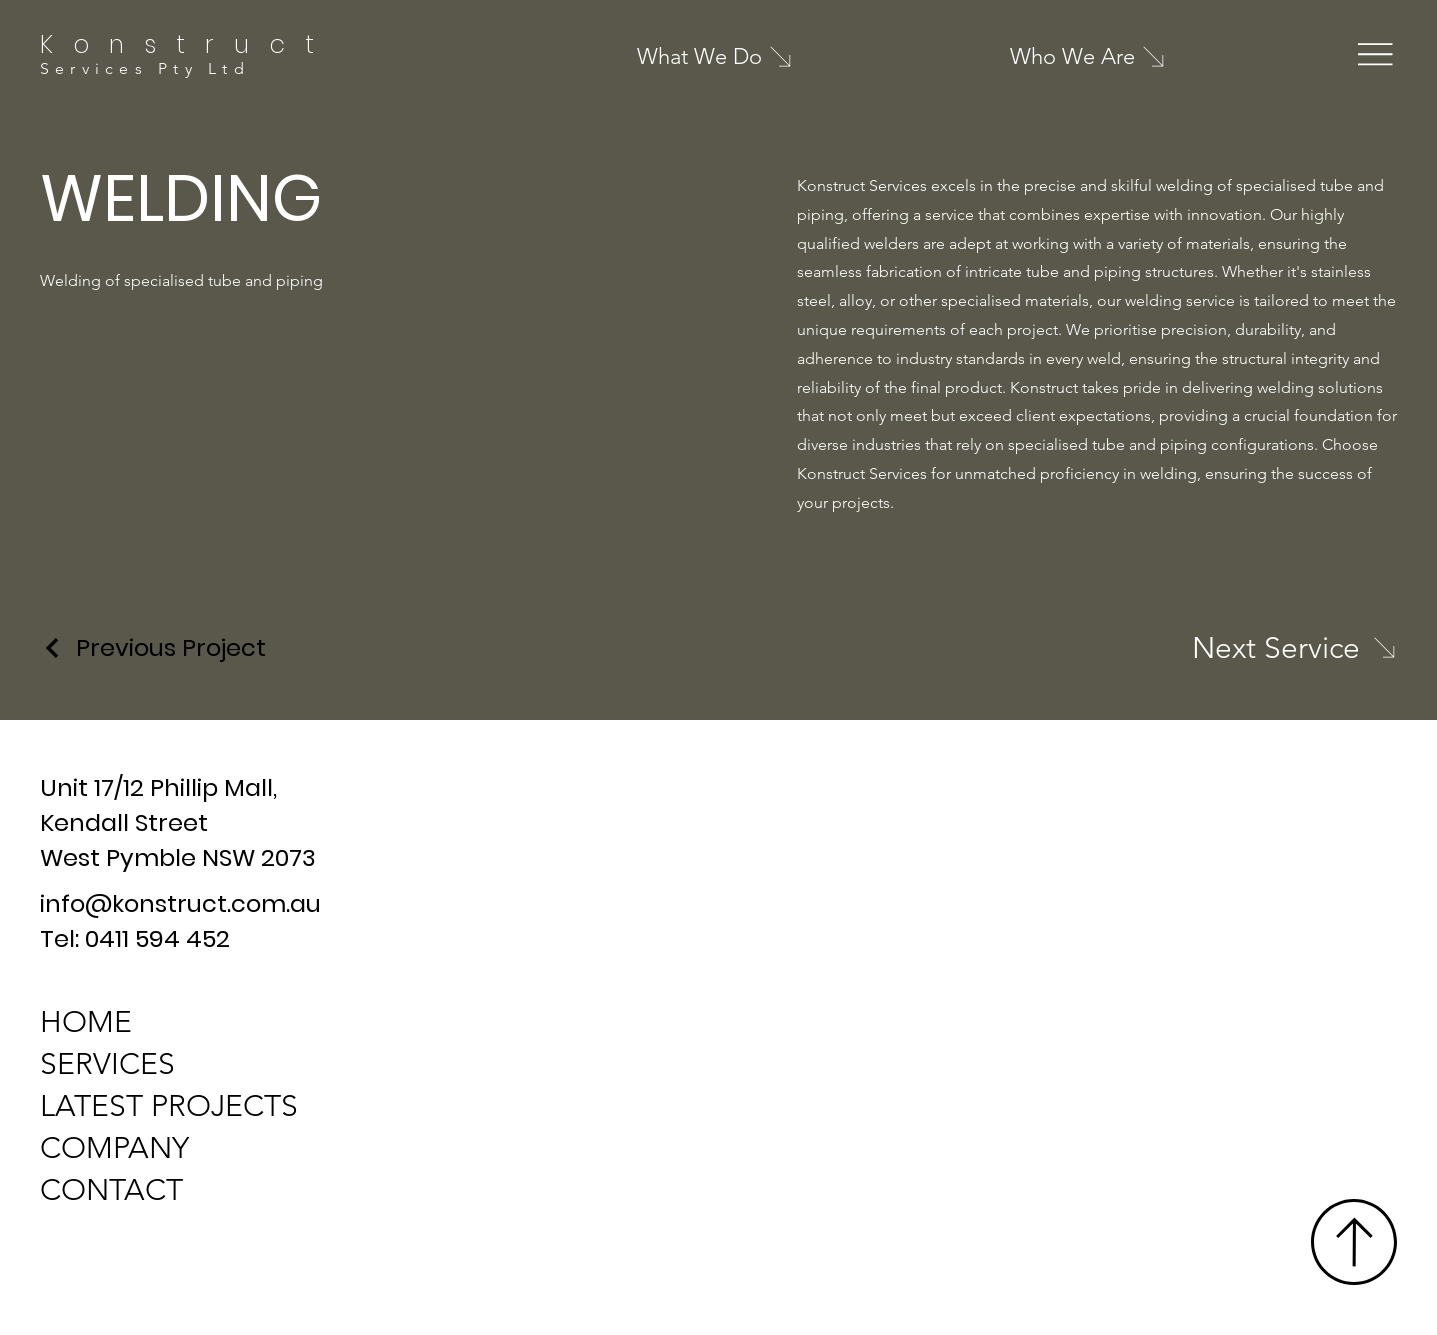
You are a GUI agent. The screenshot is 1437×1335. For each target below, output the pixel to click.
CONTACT (111, 1190)
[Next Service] (1294, 648)
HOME (86, 1022)
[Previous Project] (153, 647)
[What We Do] (747, 56)
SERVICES (107, 1064)
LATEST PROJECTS (169, 1106)
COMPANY (114, 1148)
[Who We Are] (1120, 57)
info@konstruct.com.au (180, 903)
